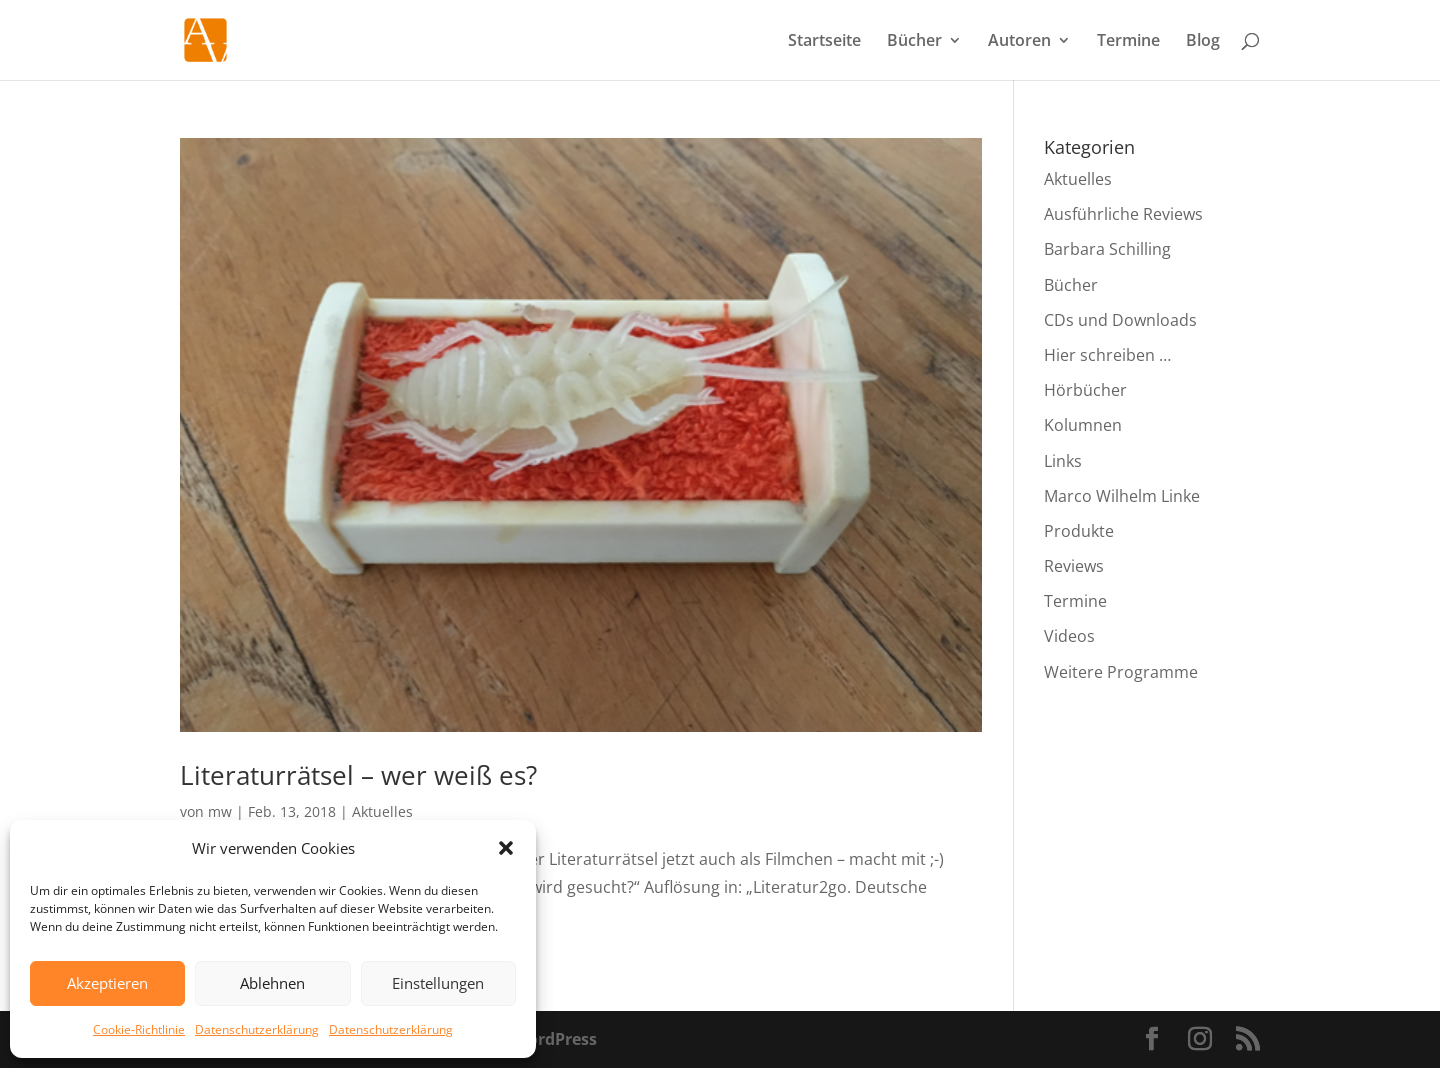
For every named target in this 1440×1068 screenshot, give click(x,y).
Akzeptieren (107, 983)
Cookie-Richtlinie (139, 1029)
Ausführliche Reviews (1123, 214)
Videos (1069, 636)
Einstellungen (438, 983)
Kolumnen (1083, 425)
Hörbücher (1085, 390)
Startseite (824, 42)
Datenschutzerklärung (257, 1029)
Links (1063, 461)
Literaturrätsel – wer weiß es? (358, 775)
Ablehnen (272, 983)
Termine (1128, 42)
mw (220, 811)
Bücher (914, 42)
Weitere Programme (1121, 672)
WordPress (555, 1039)
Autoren (1019, 42)
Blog (1203, 42)
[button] (506, 848)
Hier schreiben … (1107, 355)
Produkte (1079, 531)
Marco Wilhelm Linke (1122, 496)
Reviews (1074, 566)
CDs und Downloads (1120, 320)
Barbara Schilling (1107, 249)
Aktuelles (382, 811)
